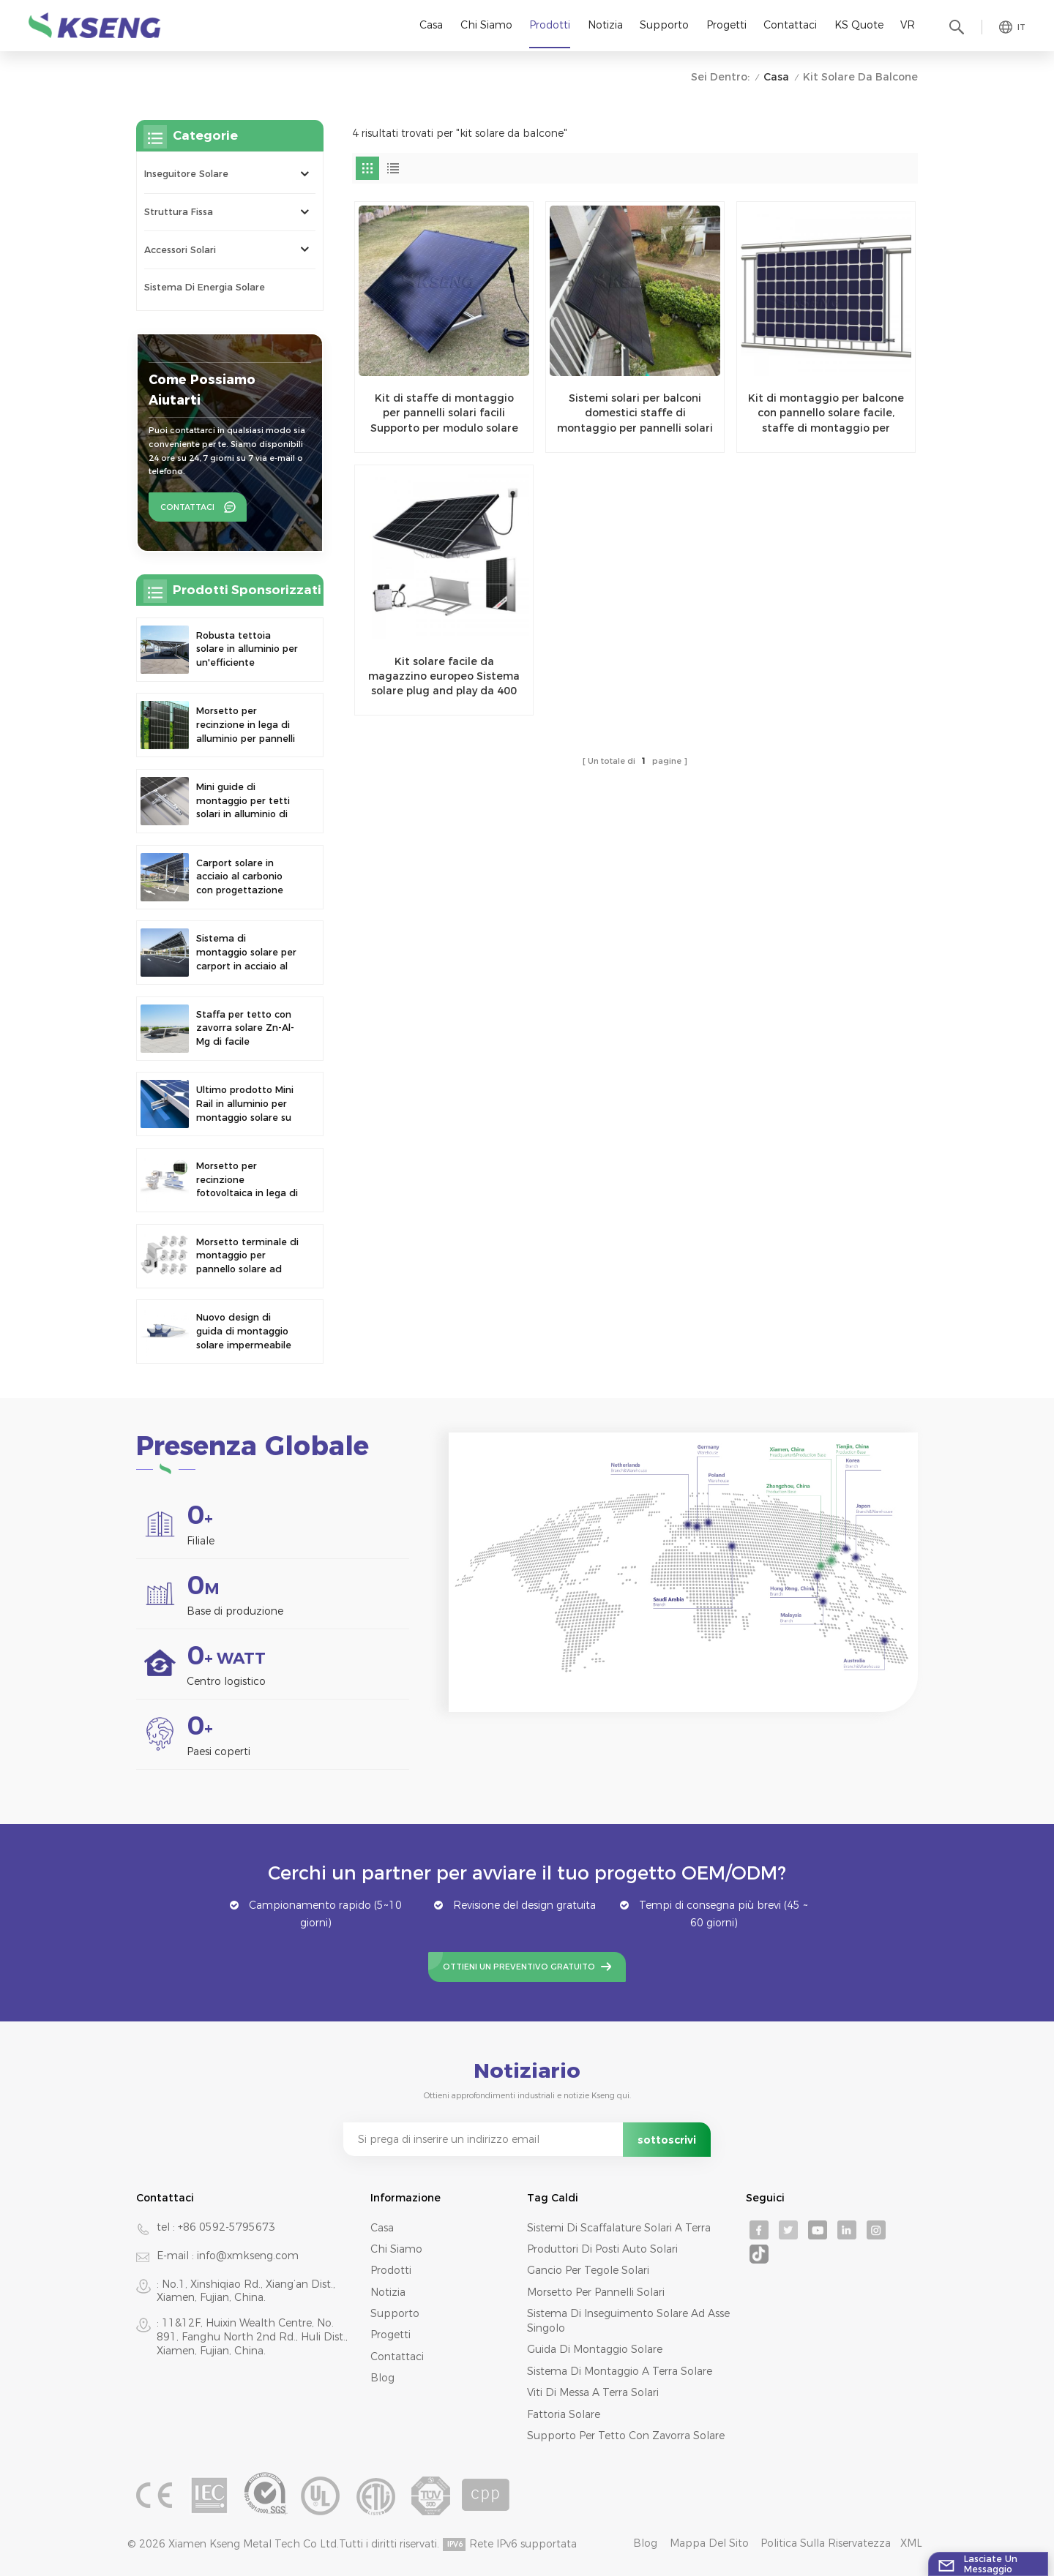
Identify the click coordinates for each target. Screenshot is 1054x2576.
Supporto (664, 24)
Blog (382, 2377)
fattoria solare (563, 2414)
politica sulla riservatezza (825, 2543)
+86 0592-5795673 (226, 2227)
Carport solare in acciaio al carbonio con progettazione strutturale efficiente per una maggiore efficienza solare (245, 877)
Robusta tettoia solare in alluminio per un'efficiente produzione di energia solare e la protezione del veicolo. (247, 650)
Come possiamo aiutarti (202, 390)
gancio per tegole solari (588, 2270)
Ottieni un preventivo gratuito (519, 1966)
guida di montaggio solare (594, 2349)
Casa (431, 24)
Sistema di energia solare (204, 287)
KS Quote (858, 24)
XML (911, 2543)
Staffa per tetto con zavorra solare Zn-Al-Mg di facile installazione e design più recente (246, 1029)
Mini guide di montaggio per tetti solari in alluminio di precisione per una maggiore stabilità (243, 801)
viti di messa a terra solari (593, 2392)
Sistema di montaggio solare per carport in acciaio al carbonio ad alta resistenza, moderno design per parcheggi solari (246, 953)
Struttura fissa (178, 211)
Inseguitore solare (186, 173)
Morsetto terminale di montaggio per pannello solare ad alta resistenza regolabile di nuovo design (247, 1256)
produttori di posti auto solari (602, 2249)
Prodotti (549, 24)
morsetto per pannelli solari (596, 2292)
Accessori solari (180, 249)
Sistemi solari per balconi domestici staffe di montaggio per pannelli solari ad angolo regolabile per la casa (635, 413)
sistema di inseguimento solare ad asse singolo (628, 2321)
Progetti (726, 24)
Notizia (605, 24)
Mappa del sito (709, 2543)
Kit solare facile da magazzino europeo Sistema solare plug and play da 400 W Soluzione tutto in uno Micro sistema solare (444, 677)
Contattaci (790, 24)
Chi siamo (486, 24)
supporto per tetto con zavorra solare (626, 2435)
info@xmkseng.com (248, 2255)
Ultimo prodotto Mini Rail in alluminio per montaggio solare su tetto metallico (245, 1104)
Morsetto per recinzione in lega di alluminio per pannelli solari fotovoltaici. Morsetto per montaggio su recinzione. (245, 725)
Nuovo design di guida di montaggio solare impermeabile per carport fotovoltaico (243, 1332)
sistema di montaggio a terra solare (619, 2371)
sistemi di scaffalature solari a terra (619, 2227)
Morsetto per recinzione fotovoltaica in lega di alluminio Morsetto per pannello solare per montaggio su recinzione (247, 1180)
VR (907, 24)
